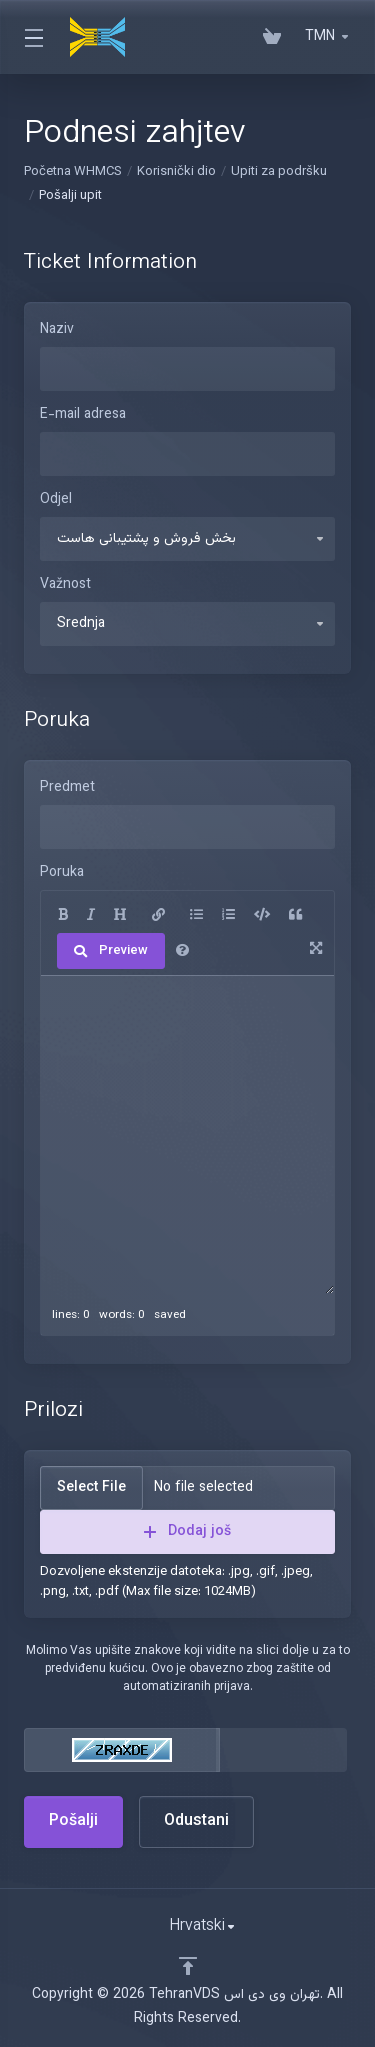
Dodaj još (187, 1532)
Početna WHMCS (73, 172)
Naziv (57, 330)
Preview (111, 951)
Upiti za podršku (279, 172)
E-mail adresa (83, 415)
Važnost (65, 585)
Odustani (196, 1821)
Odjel (56, 500)
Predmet (67, 788)
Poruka (62, 873)
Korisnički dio (176, 172)
